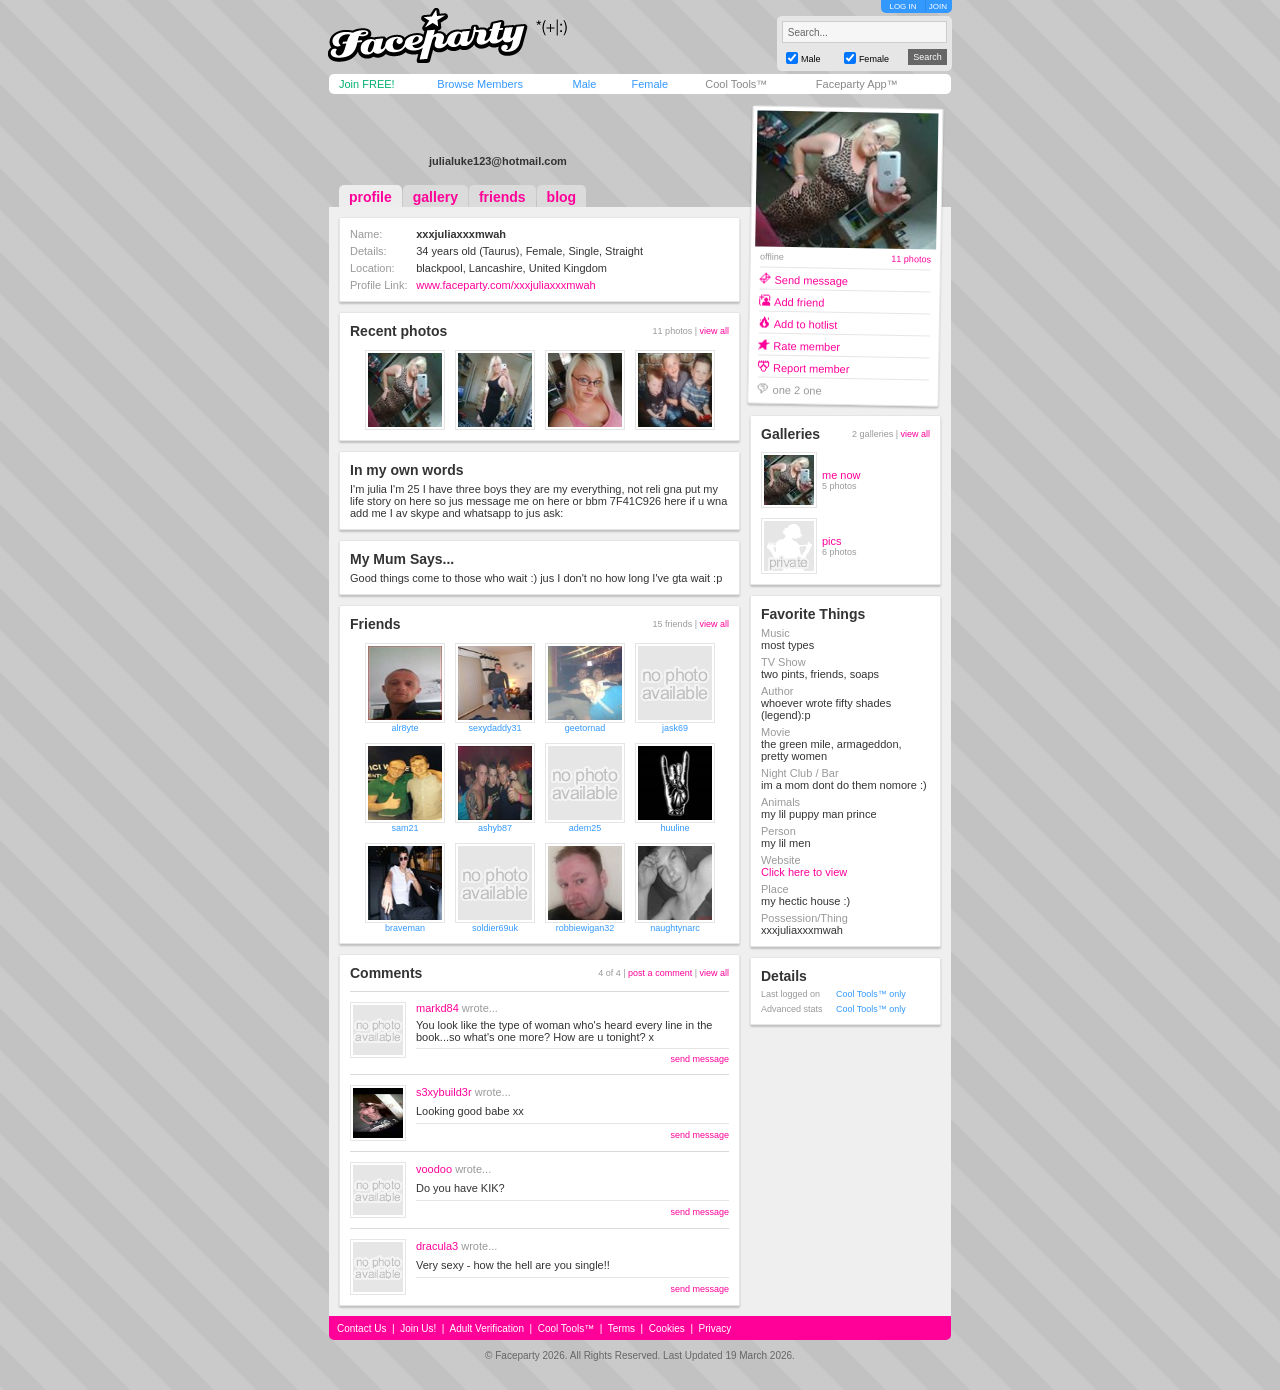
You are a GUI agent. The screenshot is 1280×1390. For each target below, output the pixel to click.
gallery (435, 197)
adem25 (585, 828)
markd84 (437, 1008)
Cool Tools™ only (871, 994)
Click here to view (804, 872)
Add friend (799, 301)
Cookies (667, 1328)
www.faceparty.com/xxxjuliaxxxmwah (506, 285)
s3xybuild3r (444, 1092)
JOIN (938, 6)
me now (841, 475)
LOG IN (902, 6)
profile (370, 197)
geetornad (585, 728)
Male (584, 84)
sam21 (404, 828)
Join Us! (418, 1328)
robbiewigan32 (585, 928)
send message (699, 1059)
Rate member (806, 345)
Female (649, 84)
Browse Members (480, 84)
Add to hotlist (806, 323)
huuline (674, 828)
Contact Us (361, 1328)
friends (502, 197)
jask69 (675, 728)
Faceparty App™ (857, 84)
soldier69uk (495, 928)
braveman (405, 928)
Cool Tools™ (736, 84)
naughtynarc (675, 928)
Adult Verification (486, 1328)
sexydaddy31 (494, 728)
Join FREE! (367, 84)
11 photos (911, 259)
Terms (621, 1328)
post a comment (660, 973)
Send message (811, 279)
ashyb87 (495, 828)
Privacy (715, 1328)
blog (562, 197)
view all (714, 331)
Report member (811, 367)
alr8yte (404, 728)
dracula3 (437, 1246)
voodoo (434, 1169)
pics (832, 541)
